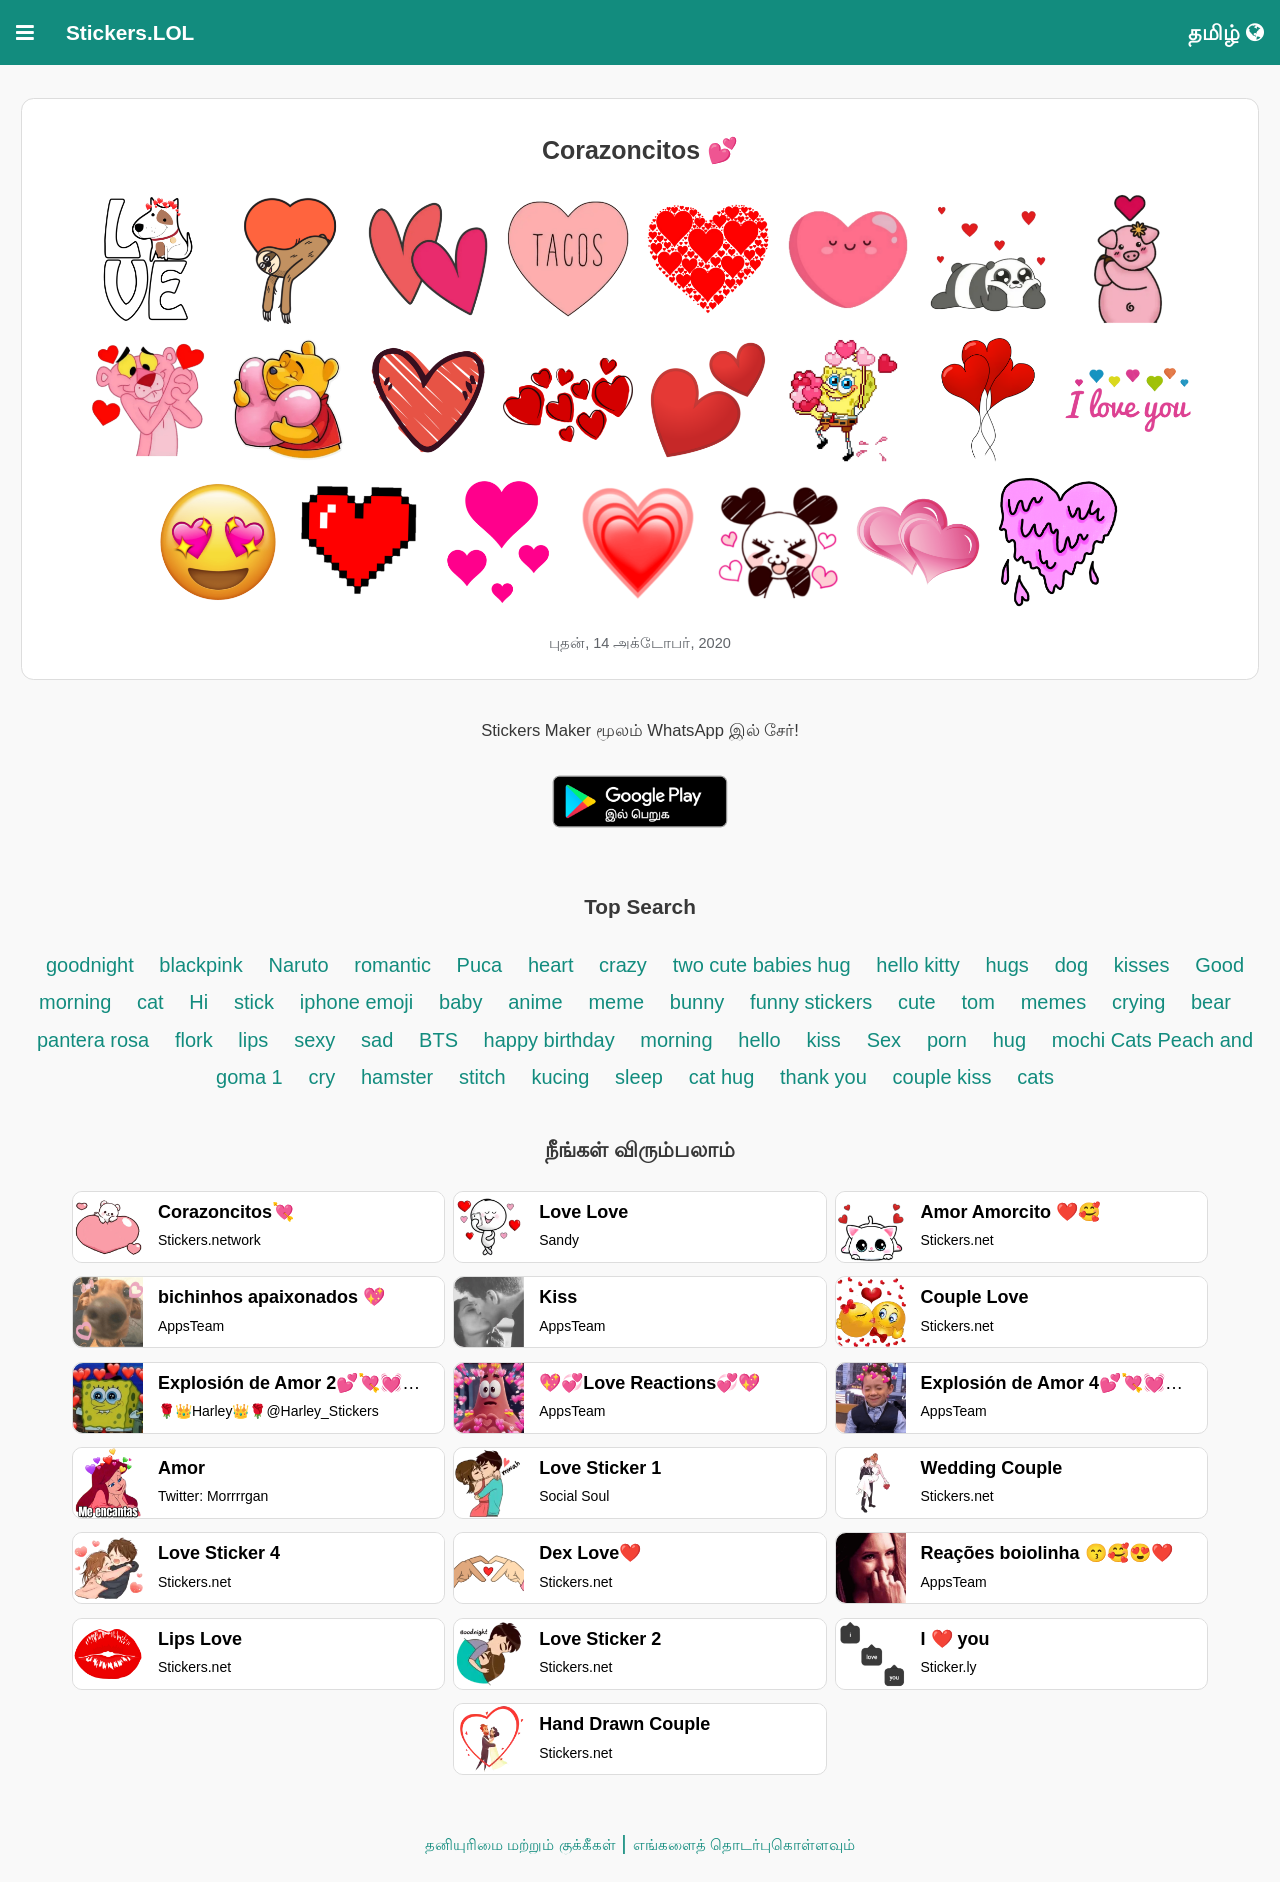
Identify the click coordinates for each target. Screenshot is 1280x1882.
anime (535, 1002)
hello (759, 1040)
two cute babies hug (762, 965)
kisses (1142, 965)
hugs (1007, 965)
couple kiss (942, 1077)
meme (616, 1002)
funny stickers (814, 1002)
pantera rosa (93, 1040)
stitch (482, 1077)
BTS (441, 1040)
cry (322, 1077)
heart (553, 965)
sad (377, 1040)
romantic (395, 965)
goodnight (92, 965)
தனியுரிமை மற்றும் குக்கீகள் (520, 1844)
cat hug (722, 1077)
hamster (397, 1077)
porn (947, 1040)
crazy (623, 965)
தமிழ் (1226, 32)
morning (676, 1040)
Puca (480, 965)
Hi (198, 1002)
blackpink (200, 965)
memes (1054, 1002)
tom (978, 1002)
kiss (823, 1040)
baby (460, 1002)
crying (1141, 1002)
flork (196, 1040)
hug (1009, 1040)
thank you (823, 1077)
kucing (560, 1077)
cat (150, 1002)
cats (1035, 1077)
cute (917, 1002)
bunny (697, 1002)
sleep (639, 1077)
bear (1211, 1002)
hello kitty (917, 965)
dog (1071, 965)
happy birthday (552, 1040)
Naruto (298, 965)
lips (253, 1040)
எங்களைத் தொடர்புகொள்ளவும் (744, 1844)
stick (254, 1002)
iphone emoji (356, 1002)
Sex (884, 1040)
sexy (314, 1040)
